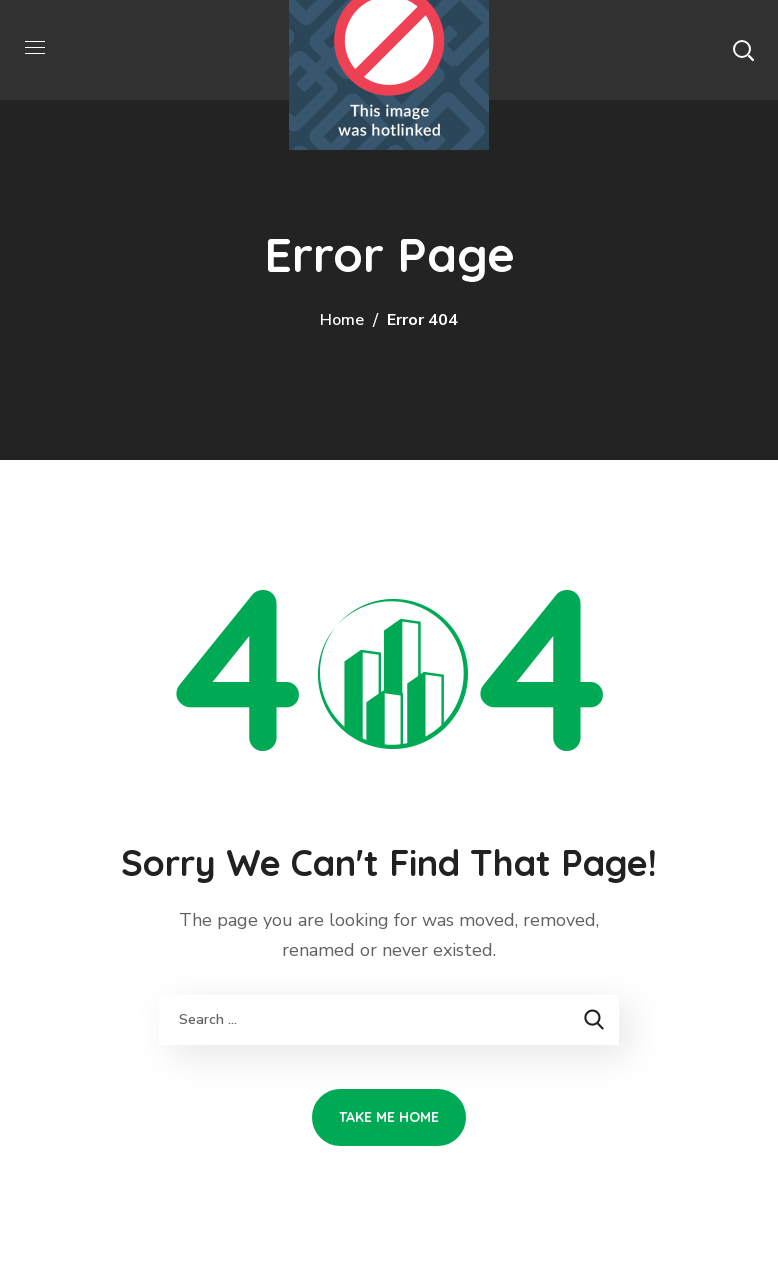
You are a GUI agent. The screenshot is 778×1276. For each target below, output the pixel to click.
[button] (743, 50)
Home (342, 320)
